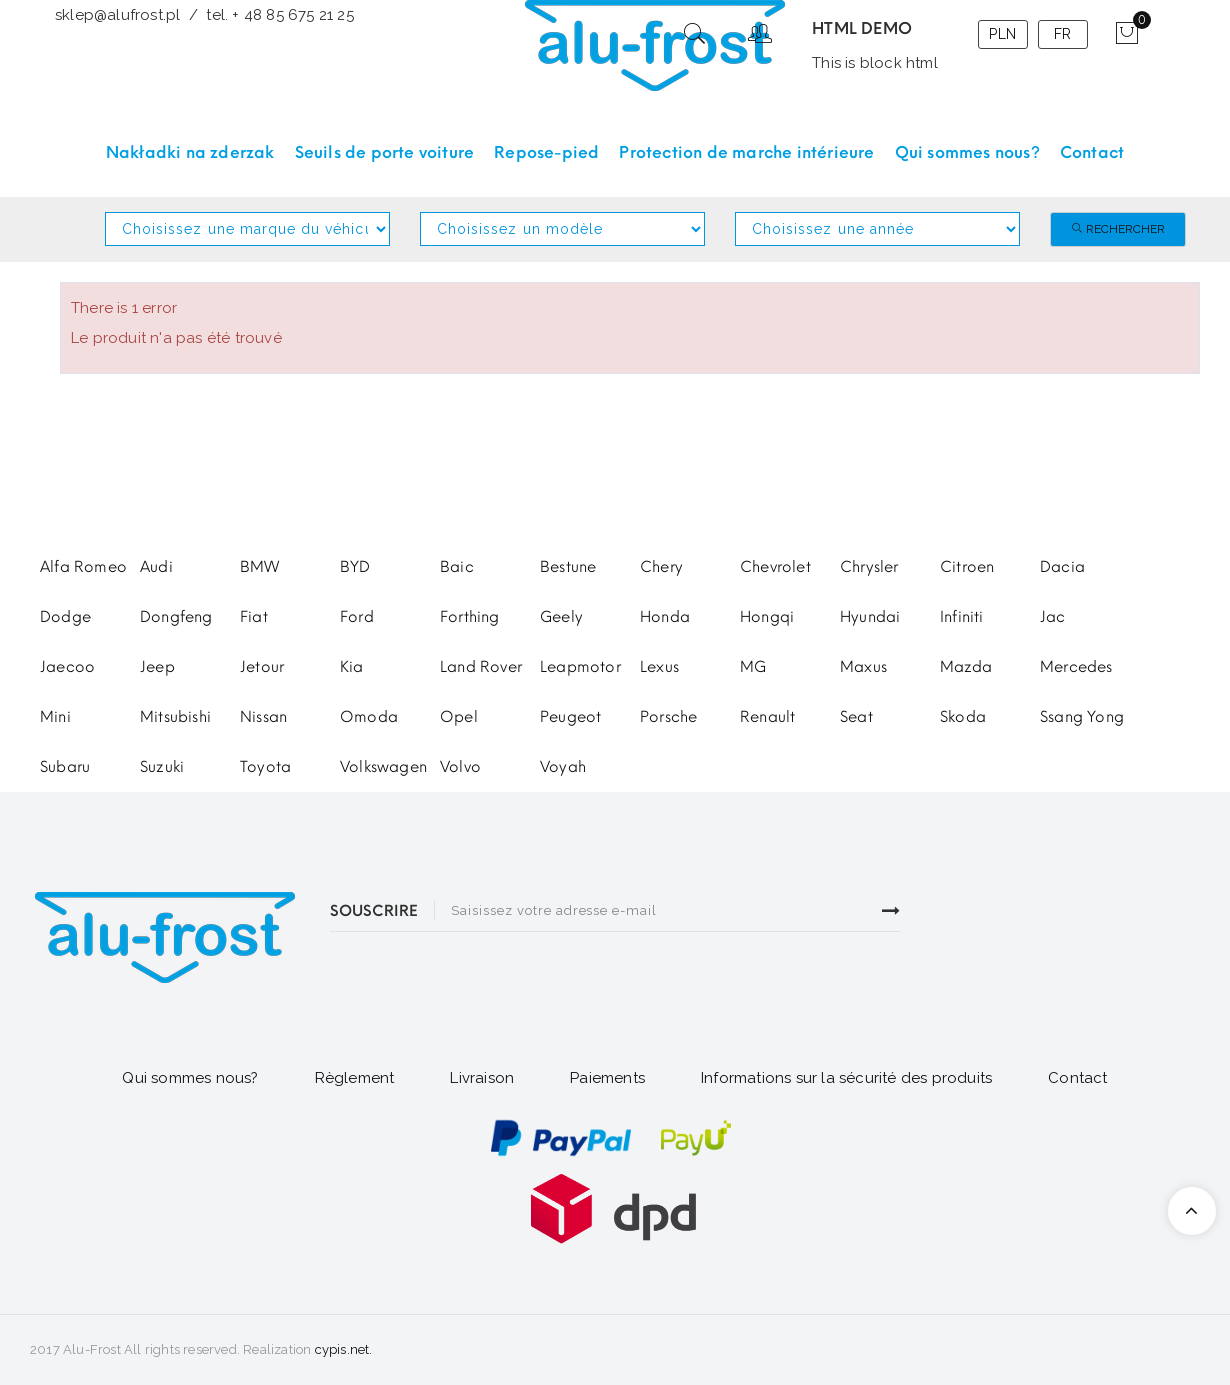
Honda (665, 617)
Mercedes (1076, 667)
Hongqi (767, 617)
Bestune (568, 567)
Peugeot (570, 717)
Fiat (254, 617)
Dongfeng (176, 617)
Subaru (65, 767)
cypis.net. (344, 1349)
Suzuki (162, 767)
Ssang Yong (1082, 717)
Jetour (262, 667)
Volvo (460, 767)
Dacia (1062, 567)
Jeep (157, 667)
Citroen (967, 567)
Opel (459, 717)
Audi (156, 567)
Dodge (65, 617)
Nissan (263, 717)
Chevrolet (775, 567)
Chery (661, 567)
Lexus (659, 667)
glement (360, 1078)
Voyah (563, 767)
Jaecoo (67, 667)
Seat (856, 717)
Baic (457, 567)
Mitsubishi (175, 717)
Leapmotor (580, 667)
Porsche (668, 717)
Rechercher (1118, 229)
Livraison (482, 1078)
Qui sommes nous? (190, 1078)
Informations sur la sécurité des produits (846, 1078)
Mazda (966, 667)
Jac (1053, 617)
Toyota (265, 767)
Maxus (863, 667)
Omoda (369, 717)
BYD (355, 567)
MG (753, 667)
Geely (561, 617)
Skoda (963, 717)
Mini (55, 717)
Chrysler (869, 567)
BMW (260, 567)
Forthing (470, 617)
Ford (357, 617)
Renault (767, 717)
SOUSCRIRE (374, 911)
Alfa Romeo (83, 567)
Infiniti (962, 617)
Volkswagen (383, 767)
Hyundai (870, 617)
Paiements (607, 1078)
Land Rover (481, 667)
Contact (1077, 1078)
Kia (352, 667)
